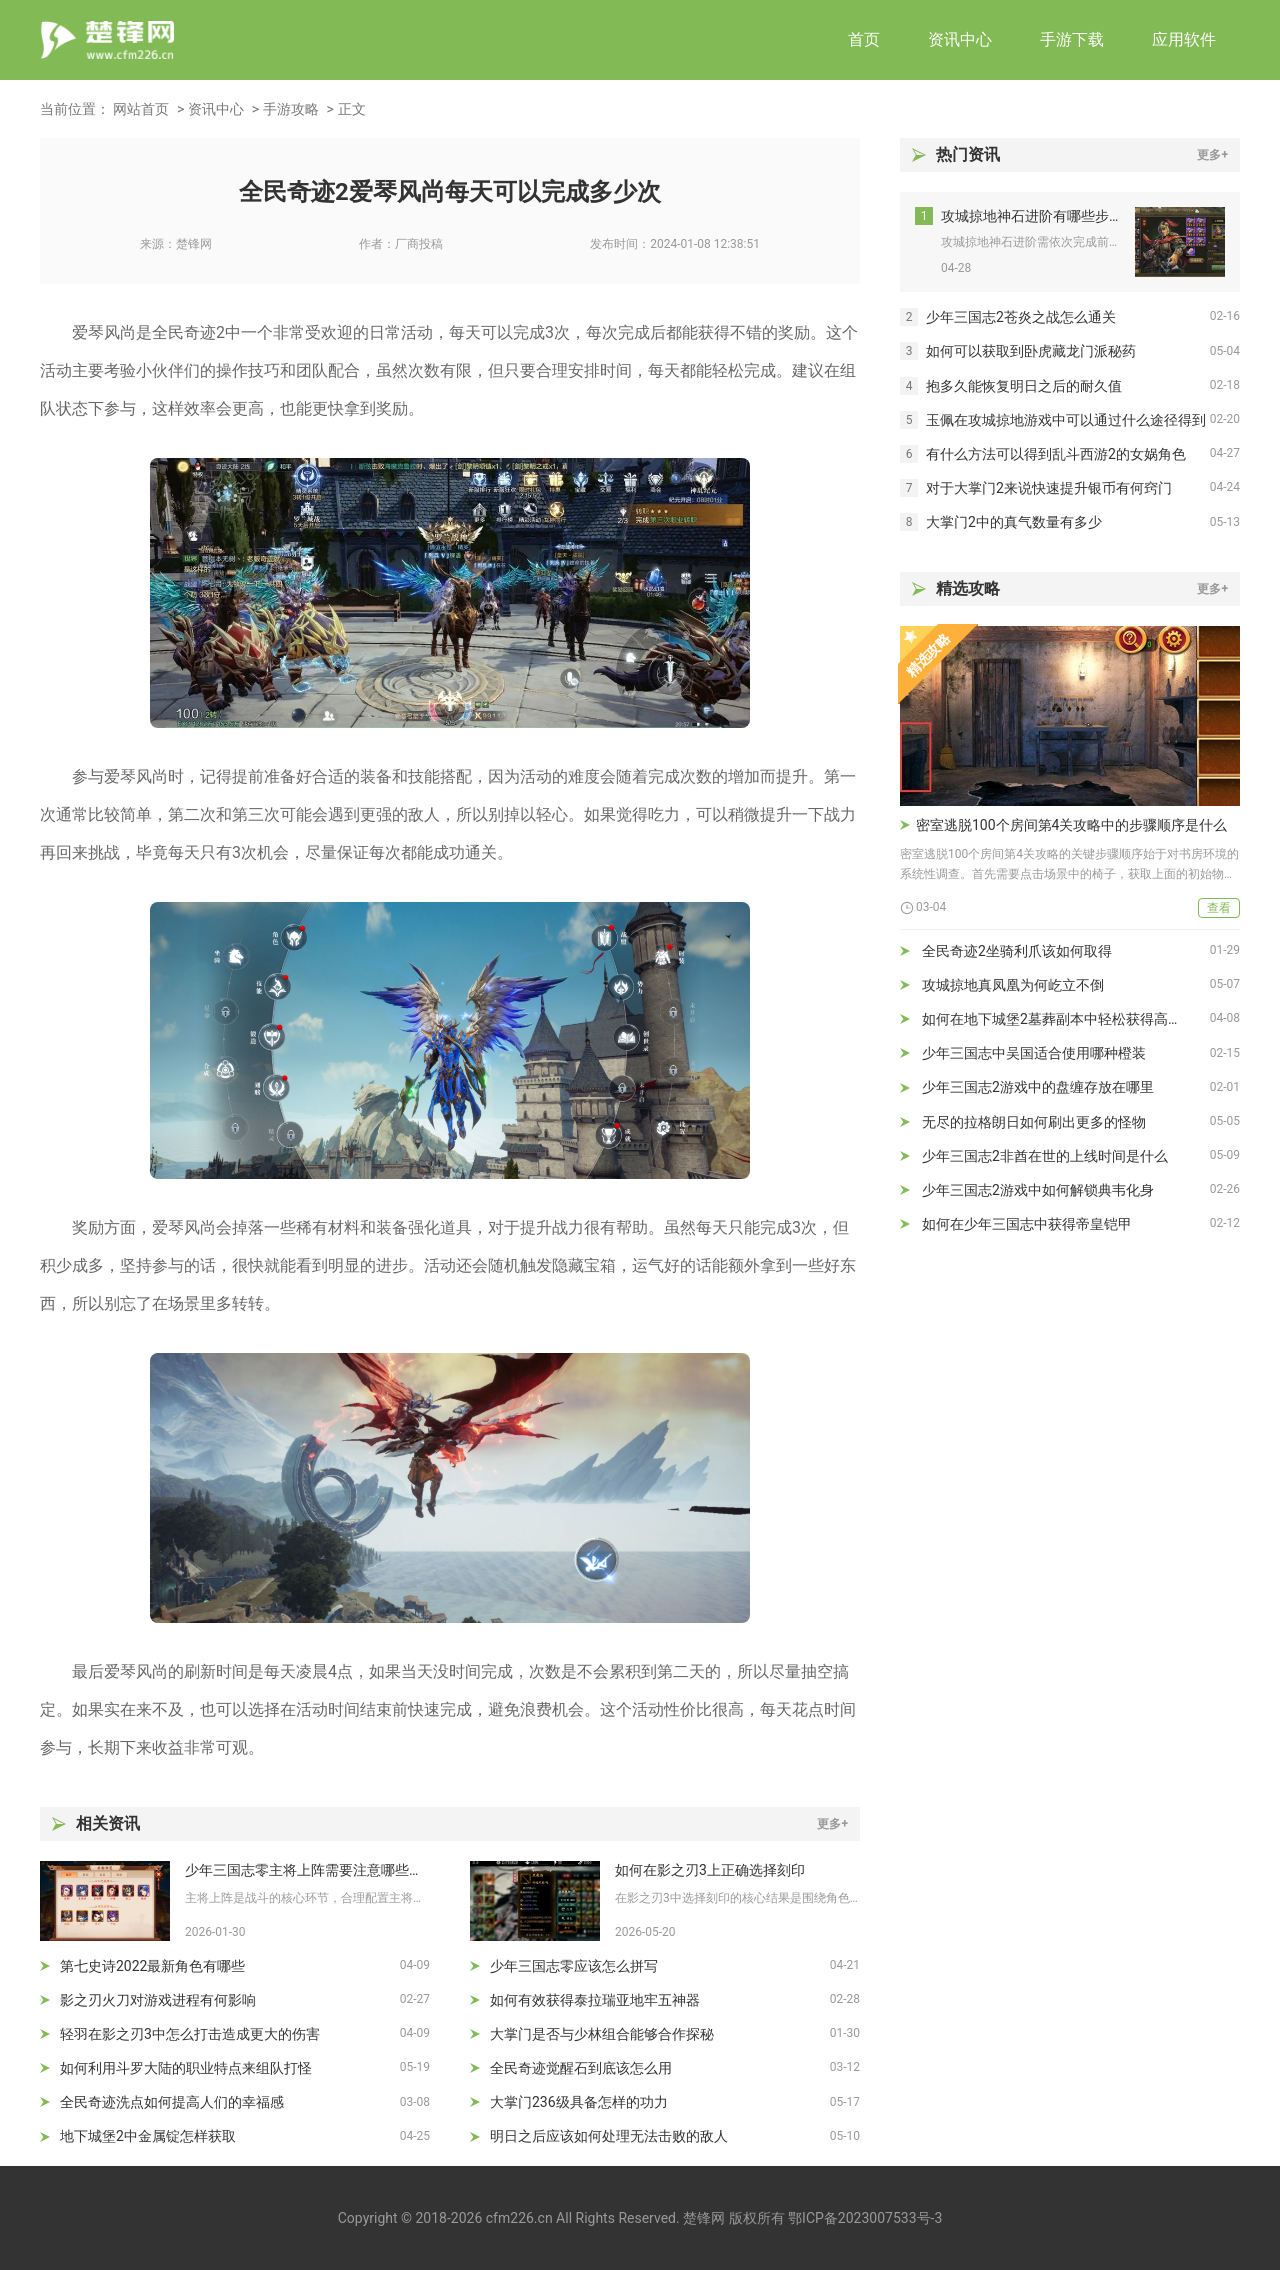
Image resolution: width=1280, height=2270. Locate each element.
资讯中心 (960, 39)
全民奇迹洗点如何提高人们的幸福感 (172, 2102)
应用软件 (1184, 39)
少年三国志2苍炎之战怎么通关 (1021, 317)
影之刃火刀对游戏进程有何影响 (158, 2000)
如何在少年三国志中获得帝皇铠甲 (1027, 1224)
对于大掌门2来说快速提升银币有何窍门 (1049, 488)
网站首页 (141, 109)
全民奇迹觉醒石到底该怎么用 (581, 2068)
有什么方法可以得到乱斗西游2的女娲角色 (1056, 454)
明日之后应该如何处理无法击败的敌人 (609, 2136)
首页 (864, 39)
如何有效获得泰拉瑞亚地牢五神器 (595, 2000)
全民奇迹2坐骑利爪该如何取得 (1017, 951)
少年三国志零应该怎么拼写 (574, 1966)
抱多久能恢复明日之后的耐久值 (1024, 386)
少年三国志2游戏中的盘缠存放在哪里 (1038, 1087)
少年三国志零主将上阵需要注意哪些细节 (307, 1870)
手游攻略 (291, 109)
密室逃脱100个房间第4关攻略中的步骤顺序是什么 (1071, 825)
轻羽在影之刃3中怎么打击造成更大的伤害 (190, 2034)
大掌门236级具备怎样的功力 (579, 2102)
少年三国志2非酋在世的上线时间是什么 (1045, 1156)
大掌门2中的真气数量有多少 (1014, 522)
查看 (1219, 908)
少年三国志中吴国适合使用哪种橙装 (1034, 1053)
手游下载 (1072, 39)
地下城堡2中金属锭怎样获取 (148, 2136)
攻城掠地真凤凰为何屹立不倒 (1013, 985)
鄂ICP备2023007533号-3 (865, 2218)
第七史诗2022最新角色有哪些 (152, 1966)
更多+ (832, 1824)
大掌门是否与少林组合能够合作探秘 (602, 2034)
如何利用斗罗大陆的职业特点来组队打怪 (186, 2068)
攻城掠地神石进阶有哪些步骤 (1030, 216)
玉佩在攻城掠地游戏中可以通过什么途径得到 (1066, 420)
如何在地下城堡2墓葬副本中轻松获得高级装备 (1066, 1019)
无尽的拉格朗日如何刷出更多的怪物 (1034, 1122)
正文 (352, 109)
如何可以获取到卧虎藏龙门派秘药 (1031, 351)
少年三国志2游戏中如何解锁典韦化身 (1038, 1190)
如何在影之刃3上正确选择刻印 (710, 1870)
